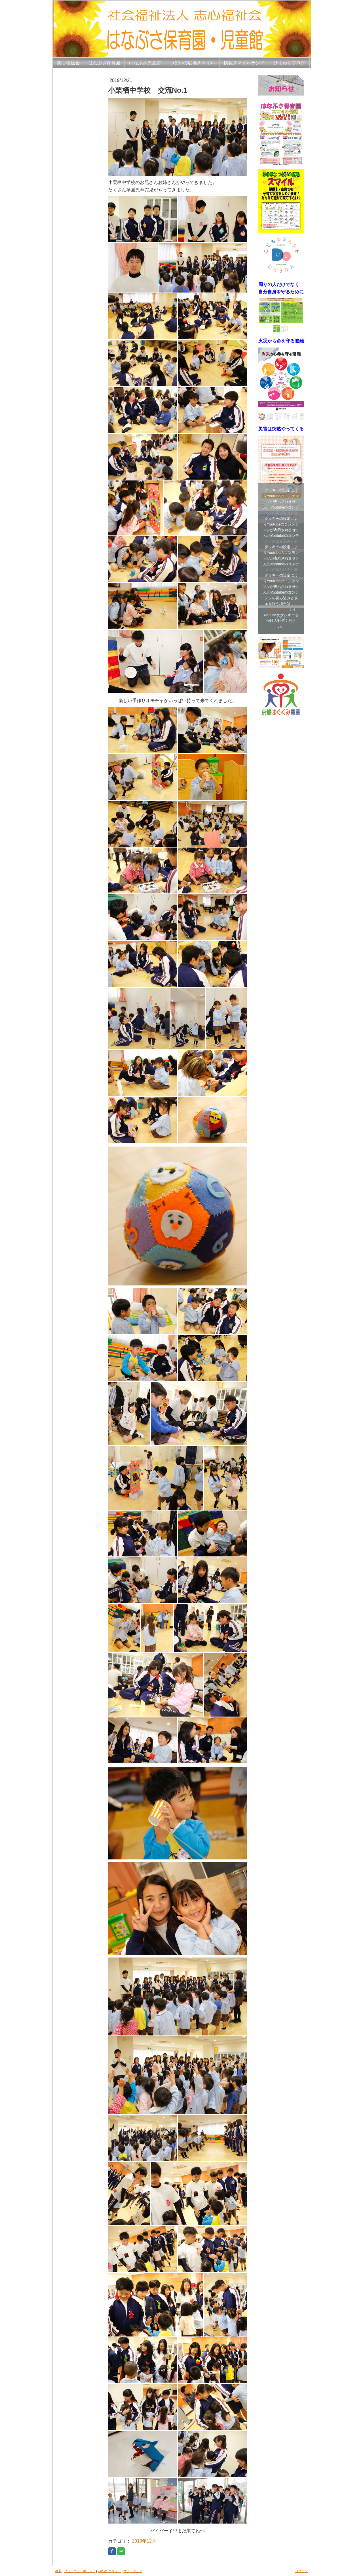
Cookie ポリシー (109, 2571)
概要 (58, 2571)
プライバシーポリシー (79, 2571)
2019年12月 (144, 2541)
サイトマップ (132, 2571)
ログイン (301, 2571)
